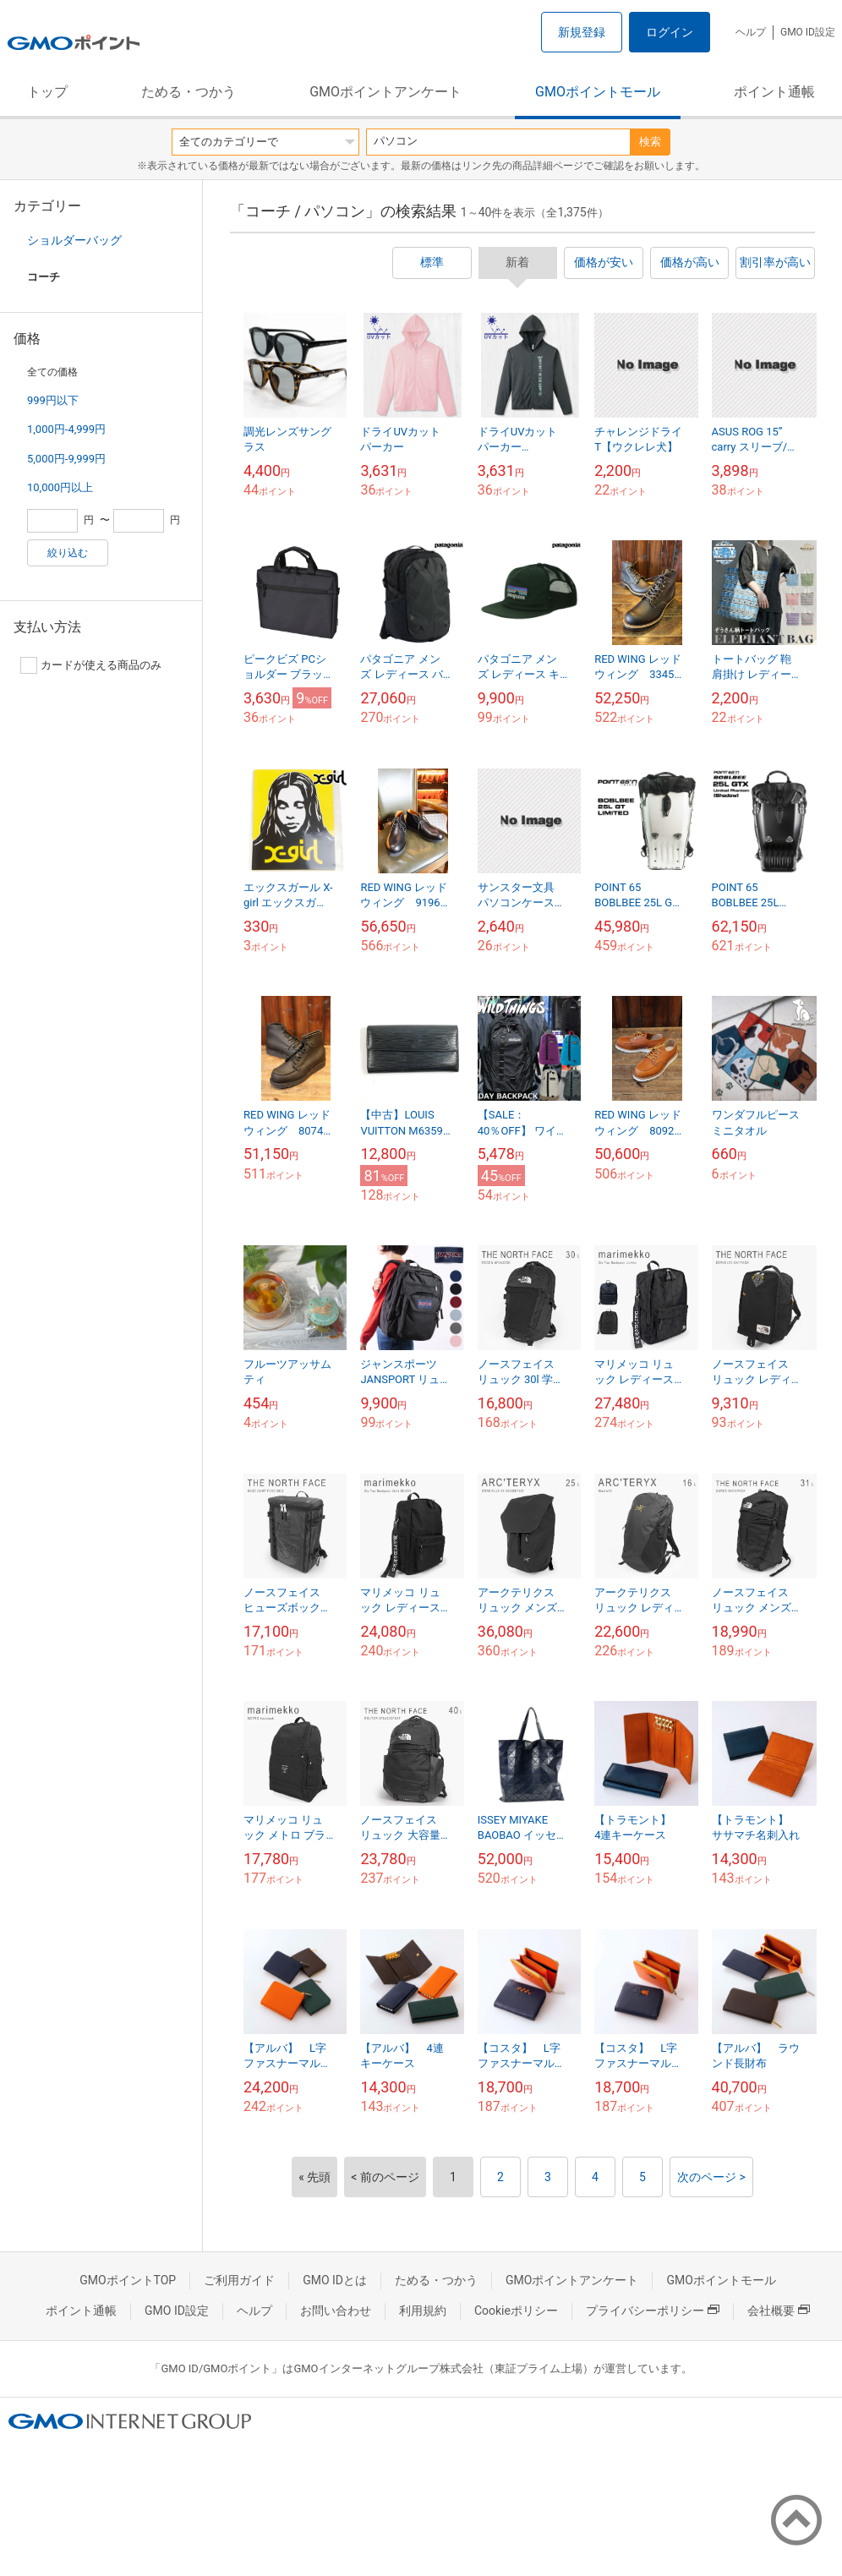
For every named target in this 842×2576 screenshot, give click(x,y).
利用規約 (422, 2310)
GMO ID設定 (807, 32)
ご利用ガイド (239, 2280)
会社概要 (778, 2310)
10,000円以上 (60, 487)
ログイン (669, 32)
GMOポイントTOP (127, 2280)
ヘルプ (750, 32)
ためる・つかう (188, 92)
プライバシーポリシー (652, 2310)
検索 (650, 141)
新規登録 (581, 32)
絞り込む (67, 553)
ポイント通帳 (774, 92)
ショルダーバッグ (74, 240)
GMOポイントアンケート (385, 92)
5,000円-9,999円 (66, 458)
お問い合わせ (335, 2310)
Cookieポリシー (516, 2310)
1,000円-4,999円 (66, 429)
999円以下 (53, 400)
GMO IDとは (335, 2280)
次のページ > (711, 2177)
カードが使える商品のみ (90, 665)
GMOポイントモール (597, 92)
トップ (47, 92)
